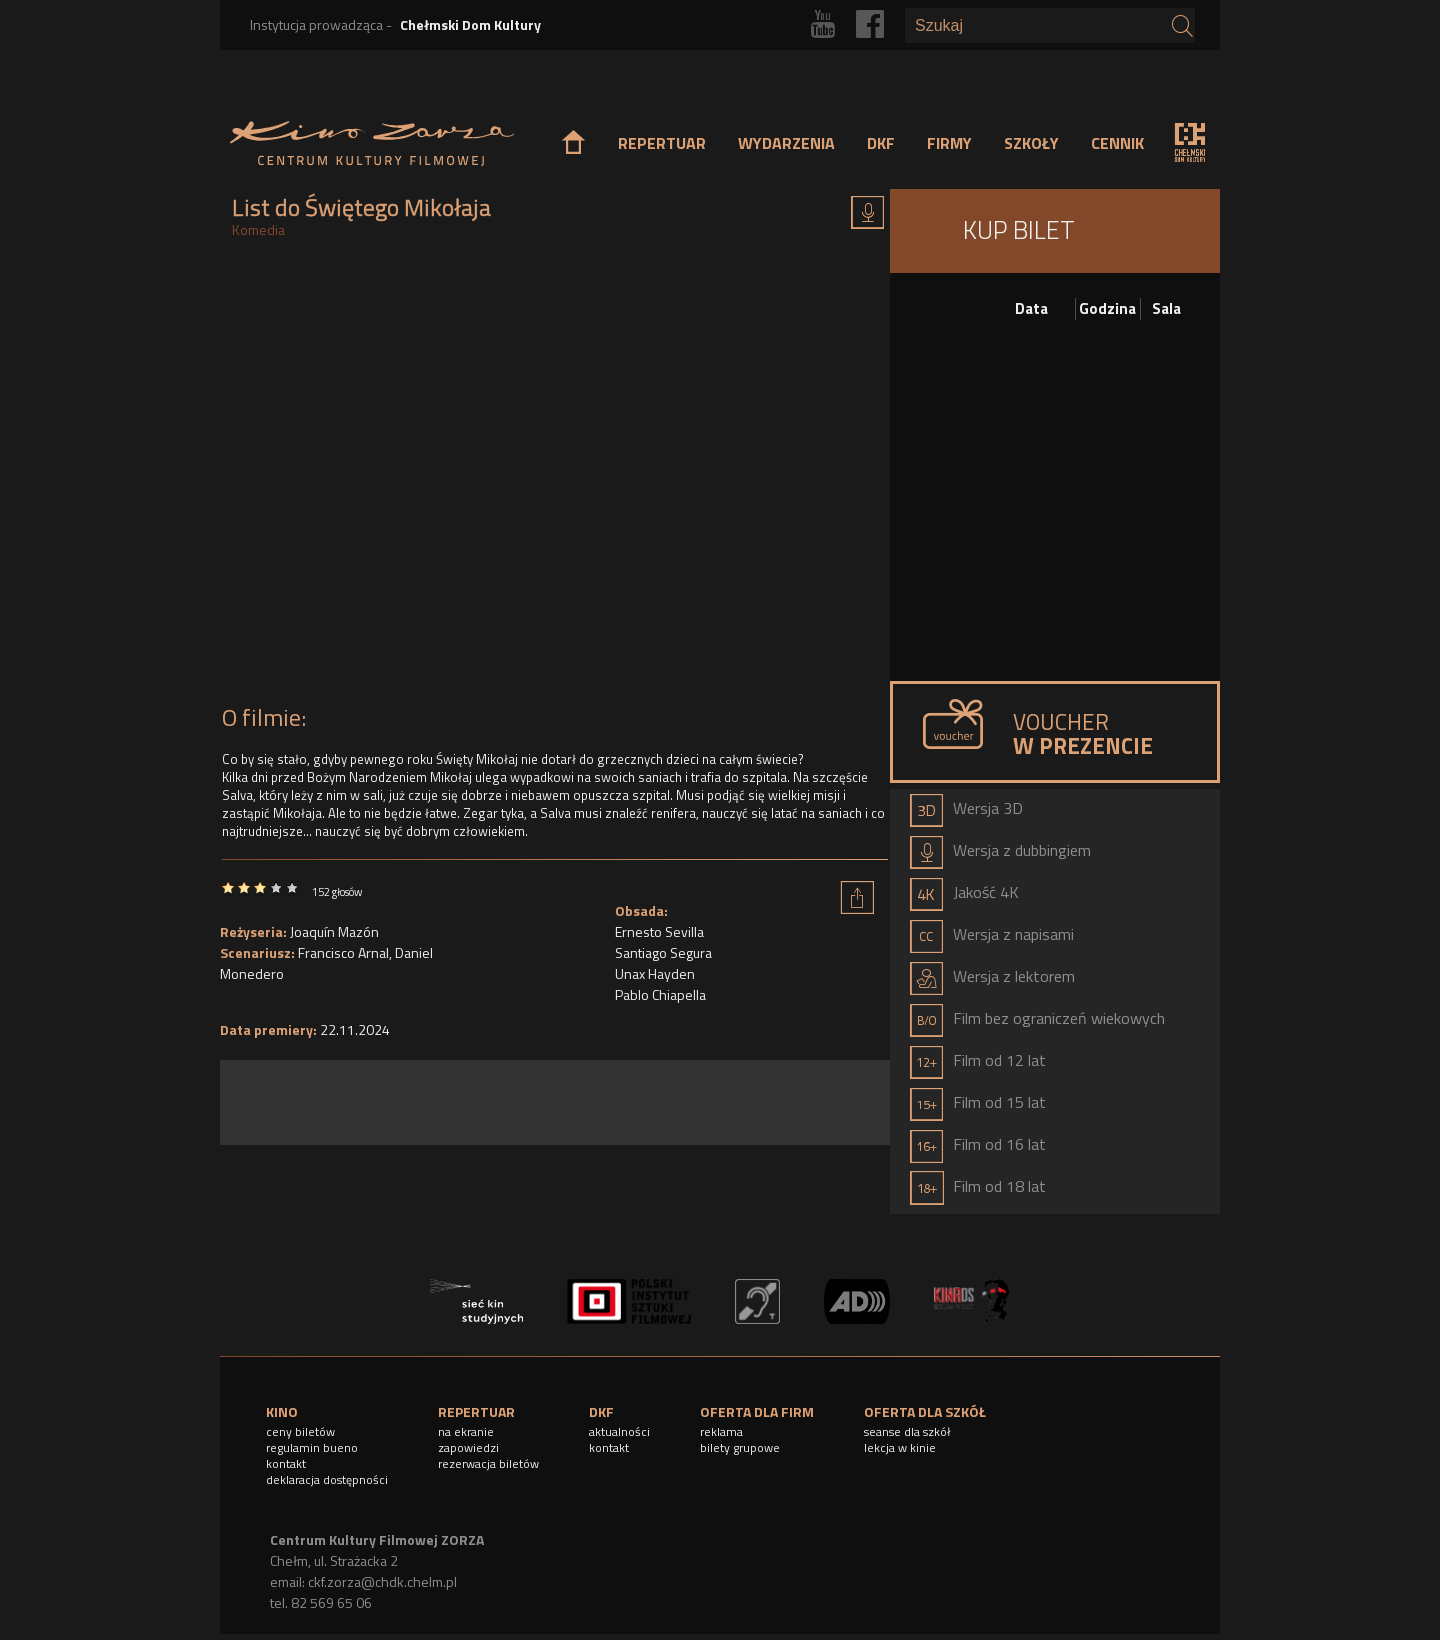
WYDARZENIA (786, 143)
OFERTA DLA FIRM (757, 1411)
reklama (721, 1431)
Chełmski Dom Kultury (470, 24)
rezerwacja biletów (488, 1463)
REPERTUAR (662, 143)
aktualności (619, 1431)
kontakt (286, 1463)
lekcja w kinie (900, 1447)
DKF (881, 143)
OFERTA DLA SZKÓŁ (925, 1411)
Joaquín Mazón (334, 931)
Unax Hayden (655, 973)
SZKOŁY (1031, 143)
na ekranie (466, 1431)
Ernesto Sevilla (659, 931)
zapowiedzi (468, 1447)
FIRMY (949, 143)
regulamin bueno (312, 1447)
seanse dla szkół (907, 1431)
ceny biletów (300, 1431)
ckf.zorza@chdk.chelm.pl (382, 1581)
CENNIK (1117, 143)
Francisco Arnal (343, 952)
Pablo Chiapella (660, 994)
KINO (282, 1411)
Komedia (258, 229)
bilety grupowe (740, 1447)
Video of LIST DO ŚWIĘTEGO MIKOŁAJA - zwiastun (555, 477)
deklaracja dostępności (327, 1479)
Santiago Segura (663, 952)
